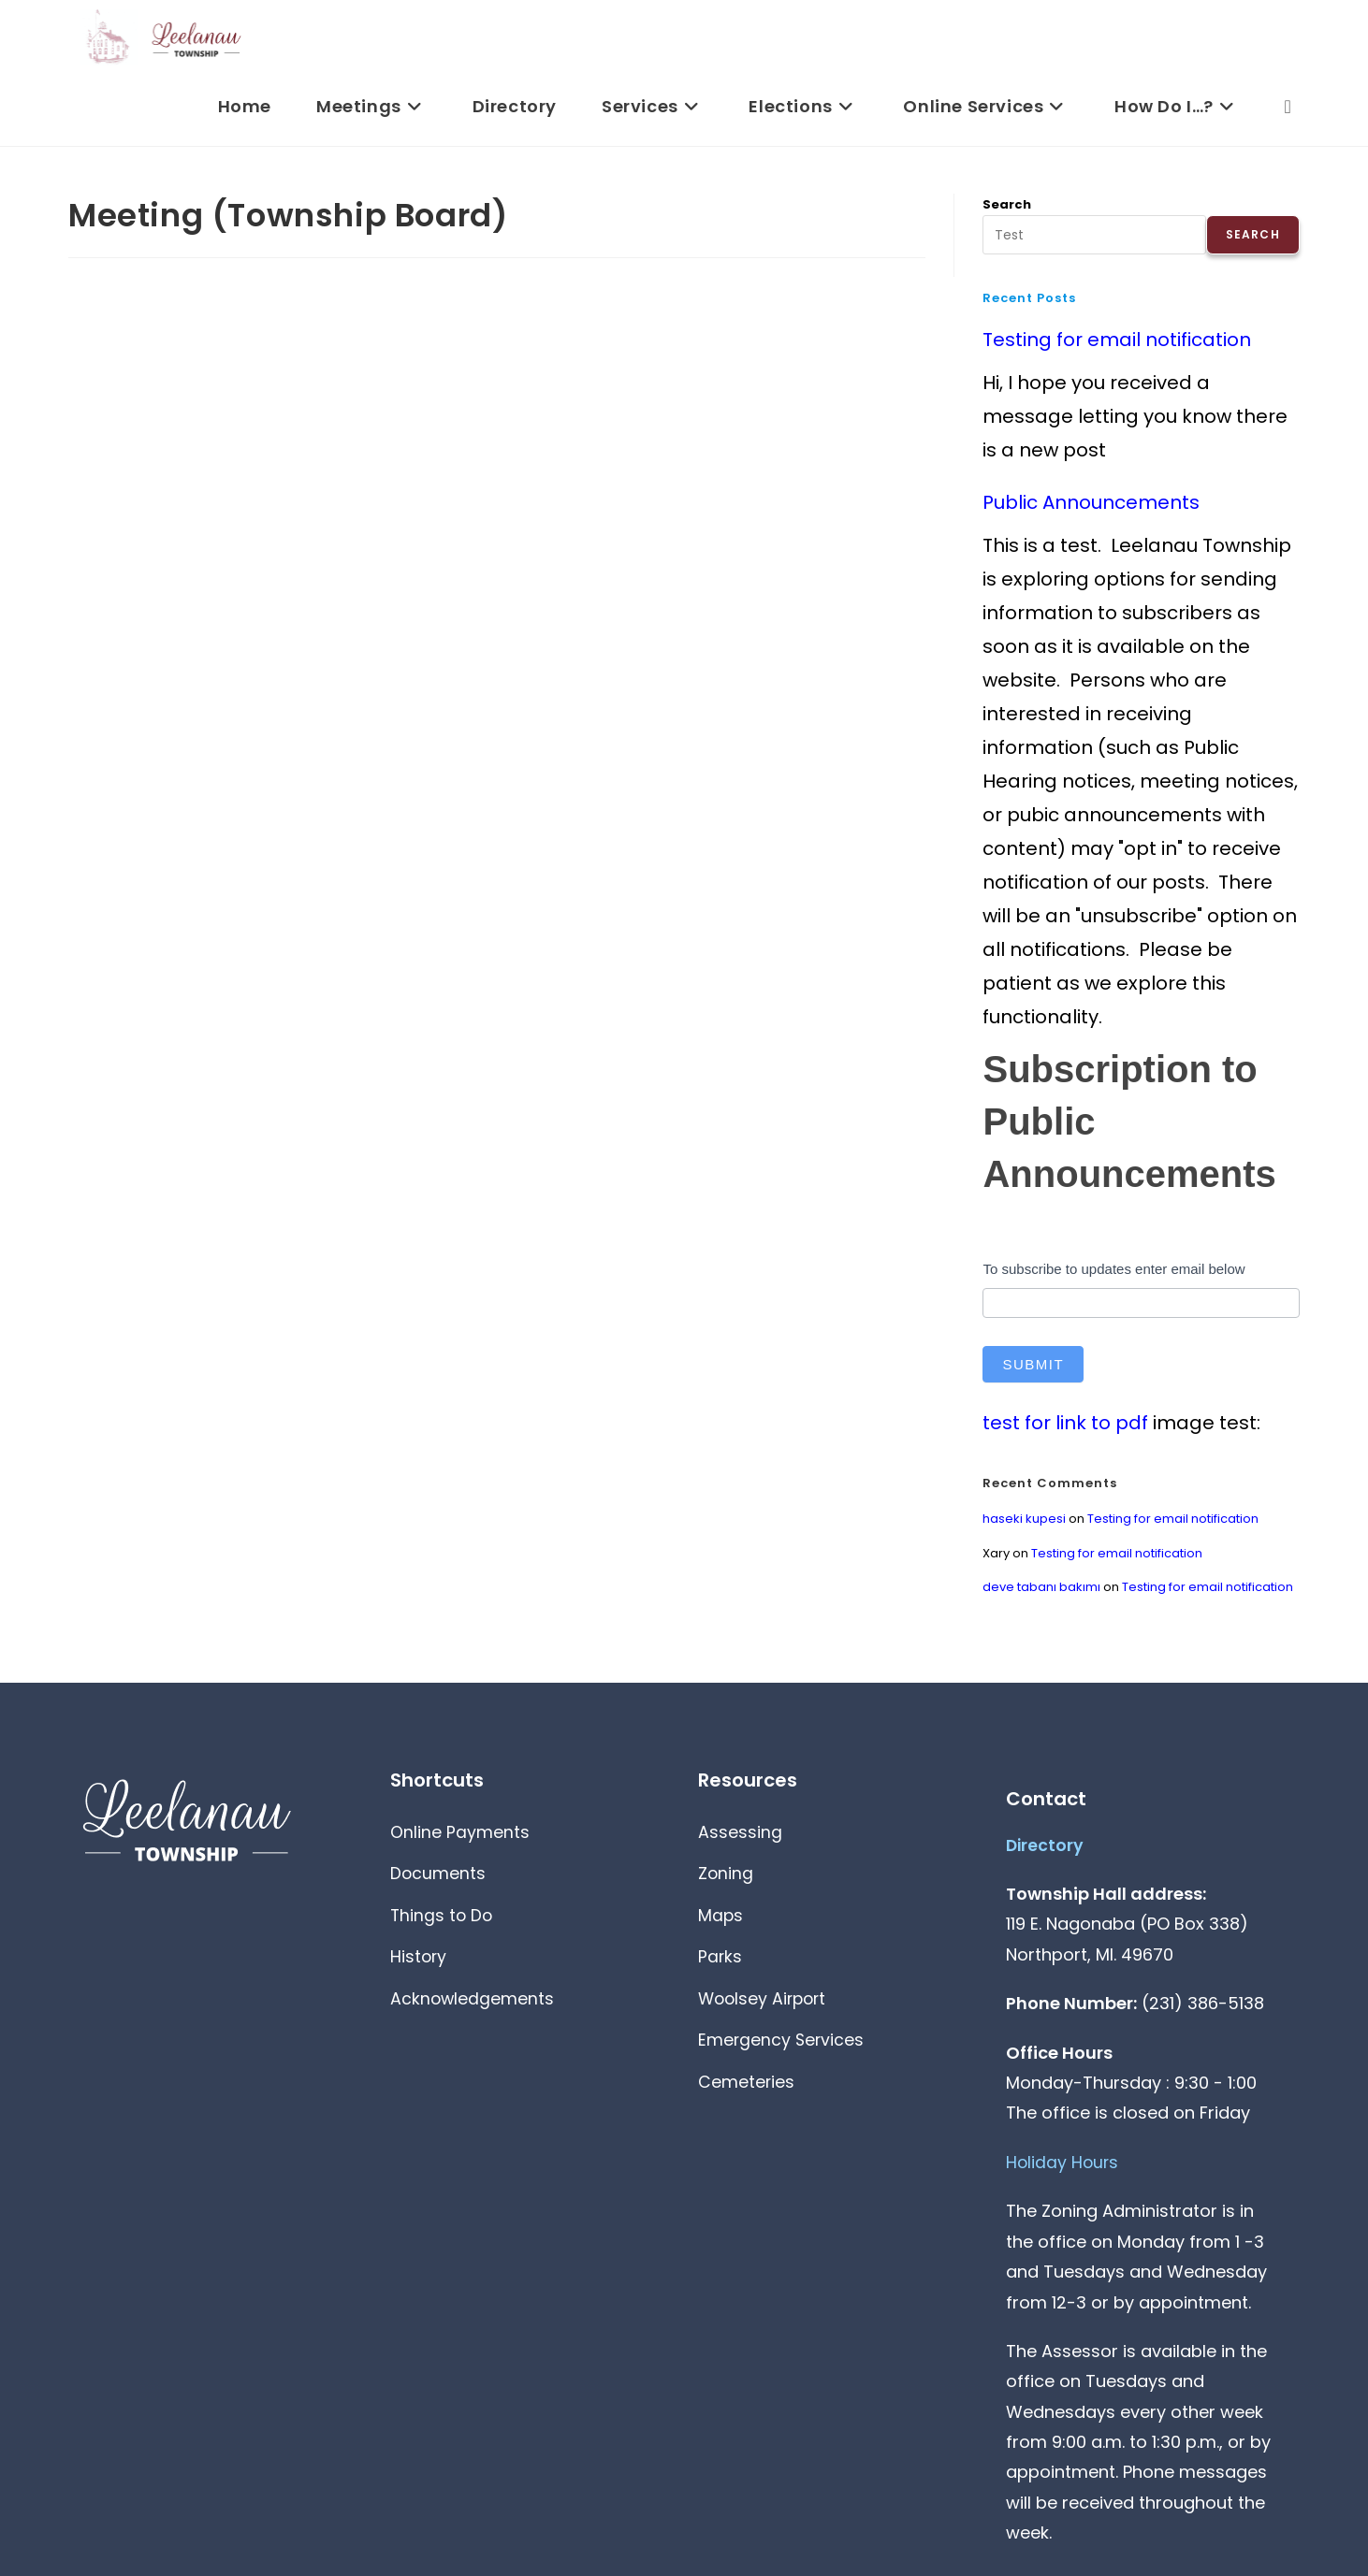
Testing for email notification (1116, 339)
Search (1006, 204)
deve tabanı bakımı (1041, 1587)
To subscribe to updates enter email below (1113, 1269)
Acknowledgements (478, 2005)
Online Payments (463, 1832)
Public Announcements (1091, 502)
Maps (722, 1919)
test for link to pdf (1065, 1423)
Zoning (727, 1876)
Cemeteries (750, 2092)
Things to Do (445, 1919)
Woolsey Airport (769, 2005)
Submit (1033, 1364)
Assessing (741, 1832)
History (420, 1962)
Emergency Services (787, 2049)
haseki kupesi (1024, 1518)
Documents (441, 1876)
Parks (721, 1962)
